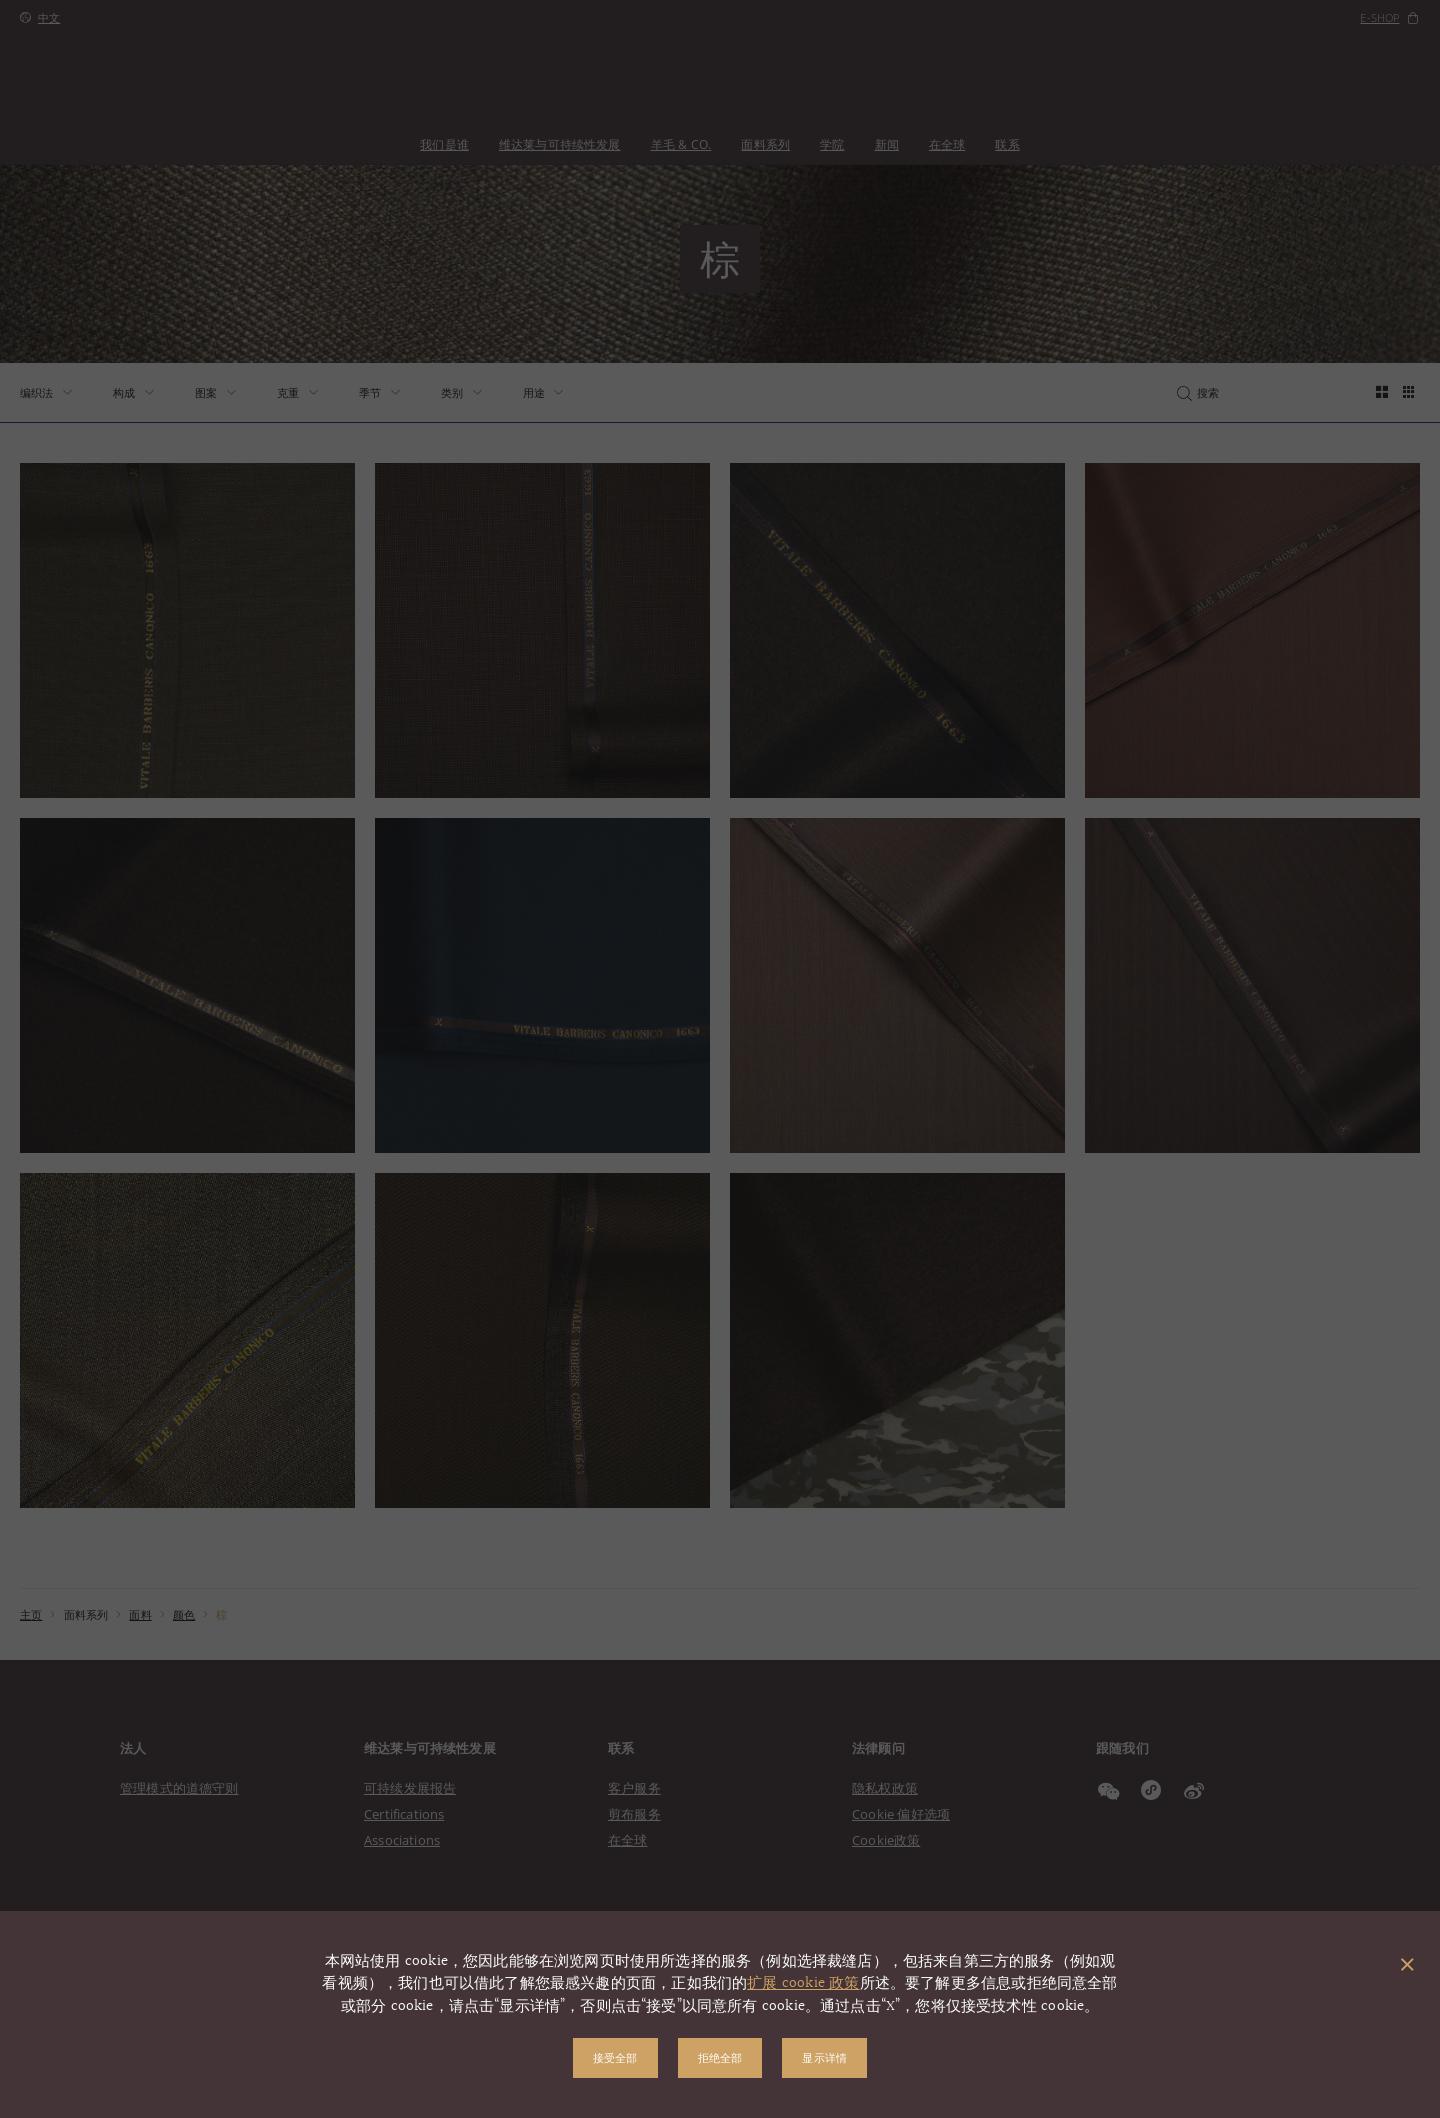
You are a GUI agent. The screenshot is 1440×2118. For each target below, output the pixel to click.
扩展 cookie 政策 (803, 1983)
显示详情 (824, 2057)
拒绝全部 (720, 2057)
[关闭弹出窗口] (1407, 1966)
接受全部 (615, 2057)
